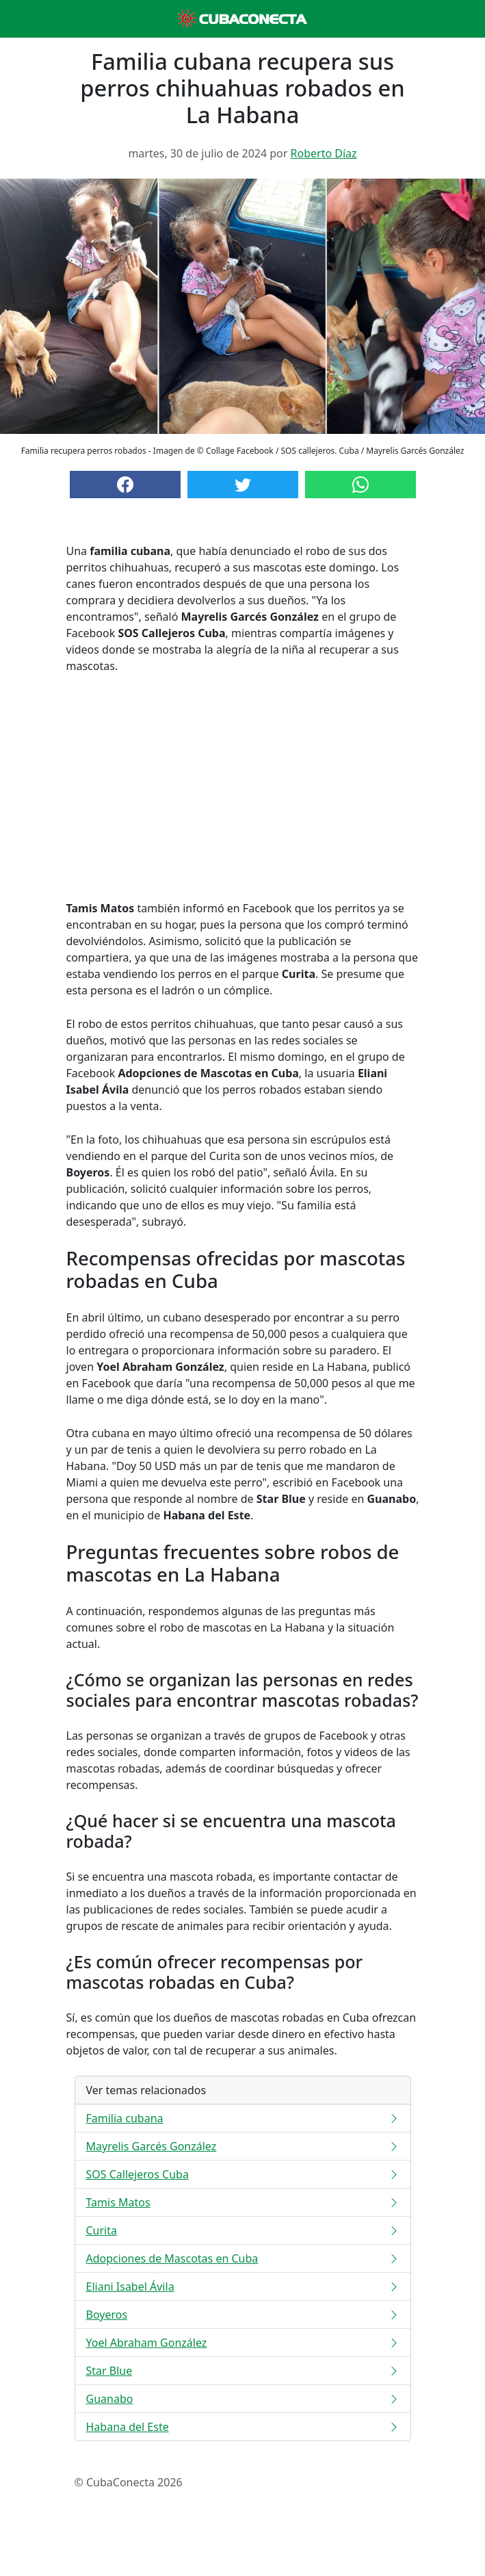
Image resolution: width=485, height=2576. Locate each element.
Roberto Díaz (324, 153)
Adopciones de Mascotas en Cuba (242, 2258)
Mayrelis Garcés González (242, 2146)
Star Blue (242, 2370)
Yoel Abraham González (242, 2342)
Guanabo (242, 2399)
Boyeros (242, 2314)
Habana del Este (242, 2427)
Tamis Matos (242, 2202)
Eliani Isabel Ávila (242, 2286)
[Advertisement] (242, 787)
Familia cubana (242, 2118)
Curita (242, 2230)
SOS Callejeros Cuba (242, 2174)
